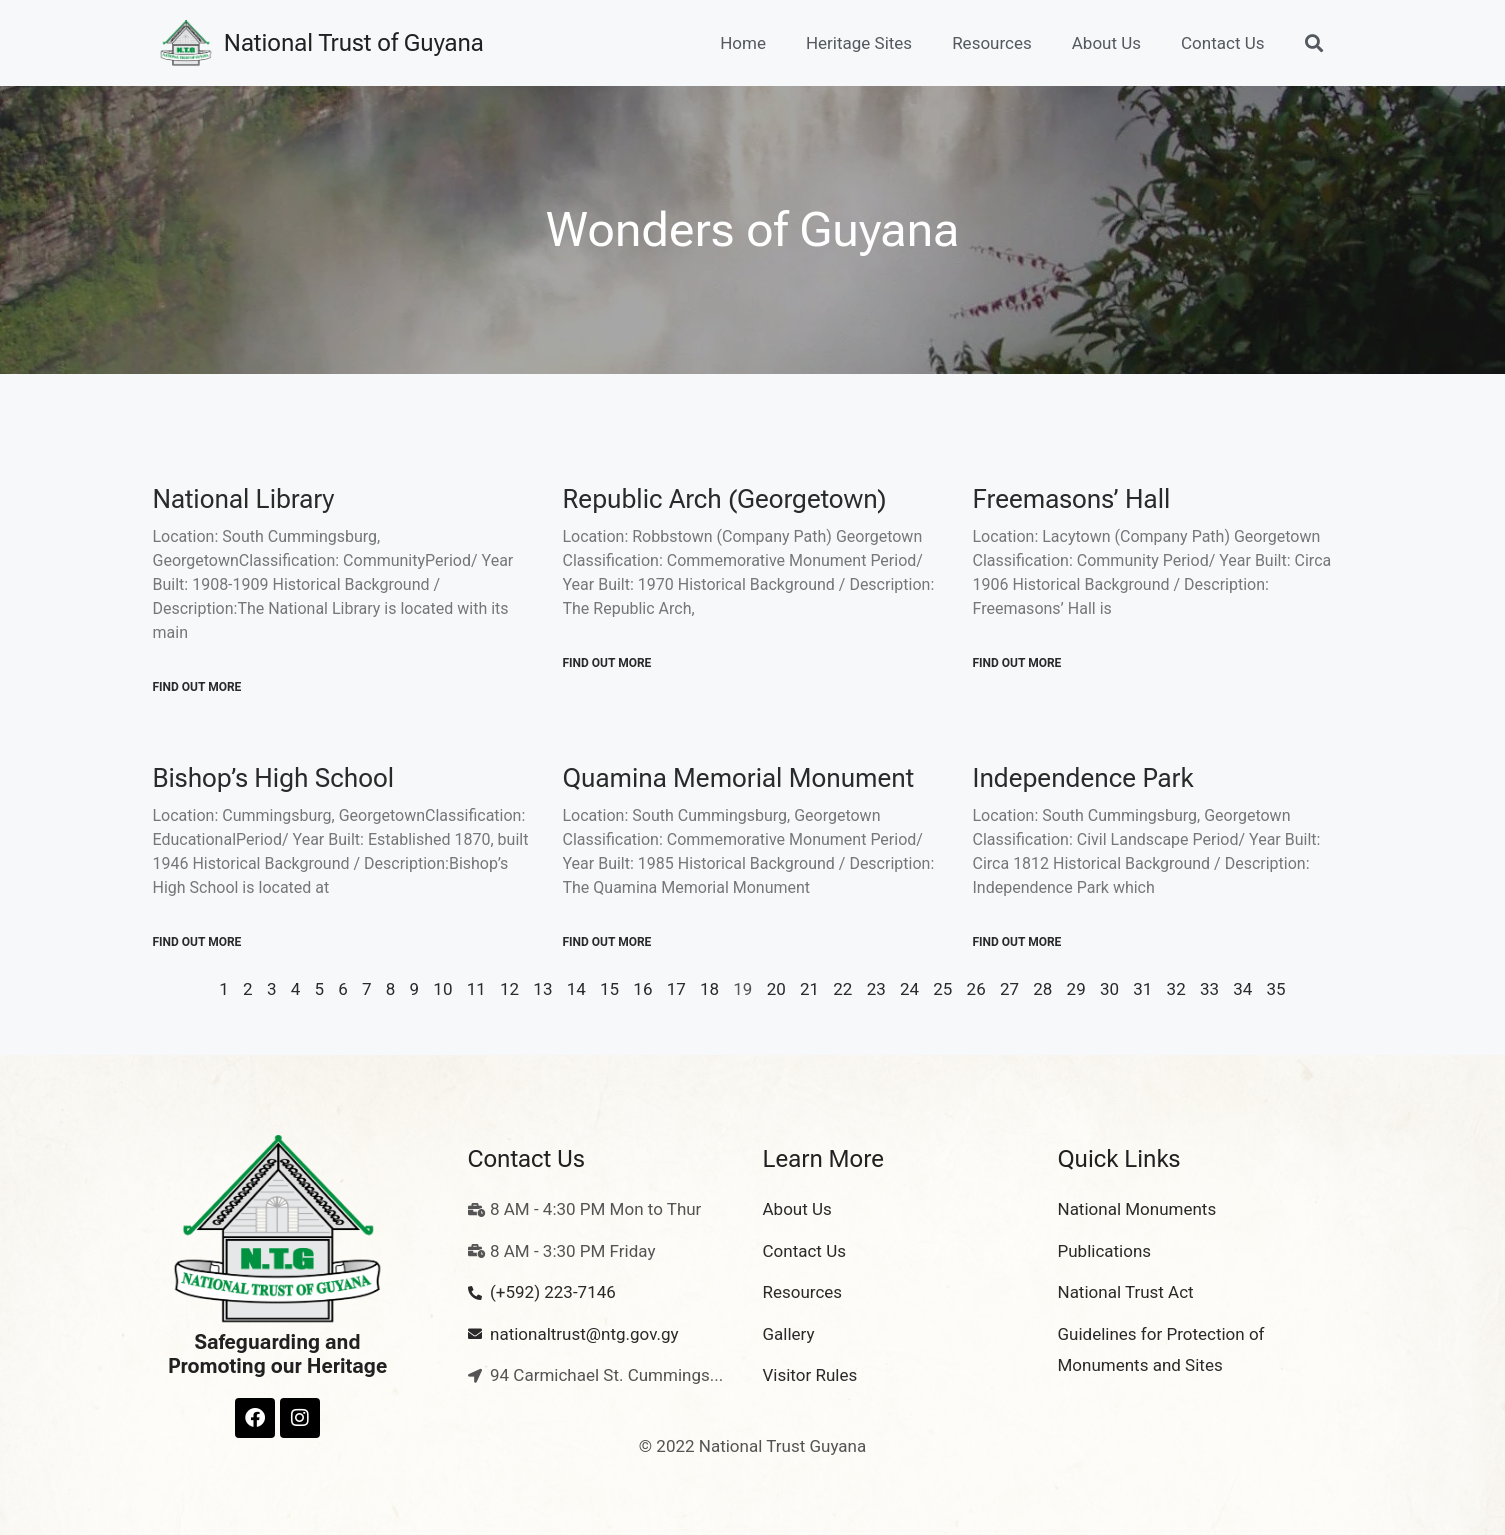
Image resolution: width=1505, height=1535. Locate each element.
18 (709, 989)
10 (442, 989)
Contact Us (1222, 43)
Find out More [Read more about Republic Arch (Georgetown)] (607, 663)
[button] (1314, 43)
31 (1142, 989)
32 (1176, 989)
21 (809, 989)
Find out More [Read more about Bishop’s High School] (197, 942)
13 (542, 989)
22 (842, 989)
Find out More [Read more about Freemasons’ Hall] (1017, 663)
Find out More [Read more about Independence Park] (1017, 942)
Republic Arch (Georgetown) (725, 499)
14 (576, 989)
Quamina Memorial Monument (739, 778)
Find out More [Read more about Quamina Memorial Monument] (607, 942)
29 (1076, 989)
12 (509, 989)
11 (476, 989)
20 (776, 989)
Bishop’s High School (274, 778)
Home (743, 43)
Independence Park (1083, 778)
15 (609, 989)
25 (942, 989)
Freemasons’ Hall (1072, 499)
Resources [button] (992, 43)
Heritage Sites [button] (859, 43)
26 (976, 989)
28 (1042, 989)
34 (1242, 989)
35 (1276, 989)
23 (876, 989)
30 (1109, 989)
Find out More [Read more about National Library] (197, 687)
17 (676, 989)
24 (909, 989)
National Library (244, 499)
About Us (1106, 43)
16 (642, 989)
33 (1209, 989)
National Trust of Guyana (354, 43)
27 (1009, 989)
